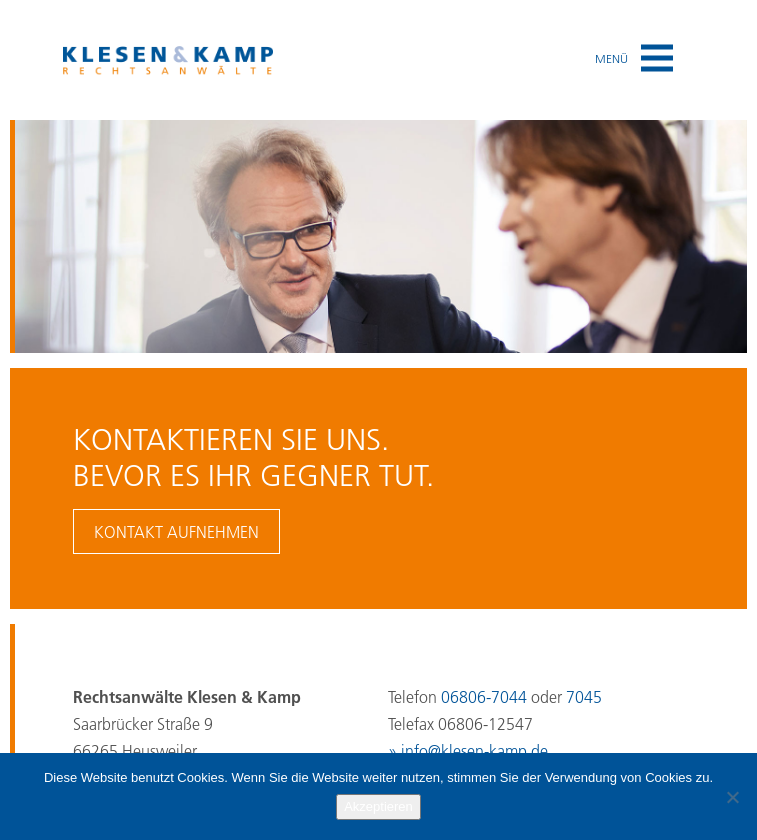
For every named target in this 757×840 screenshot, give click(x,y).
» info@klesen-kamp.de (468, 751)
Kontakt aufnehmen (176, 532)
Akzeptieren (378, 806)
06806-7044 (484, 697)
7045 (584, 697)
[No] (732, 797)
